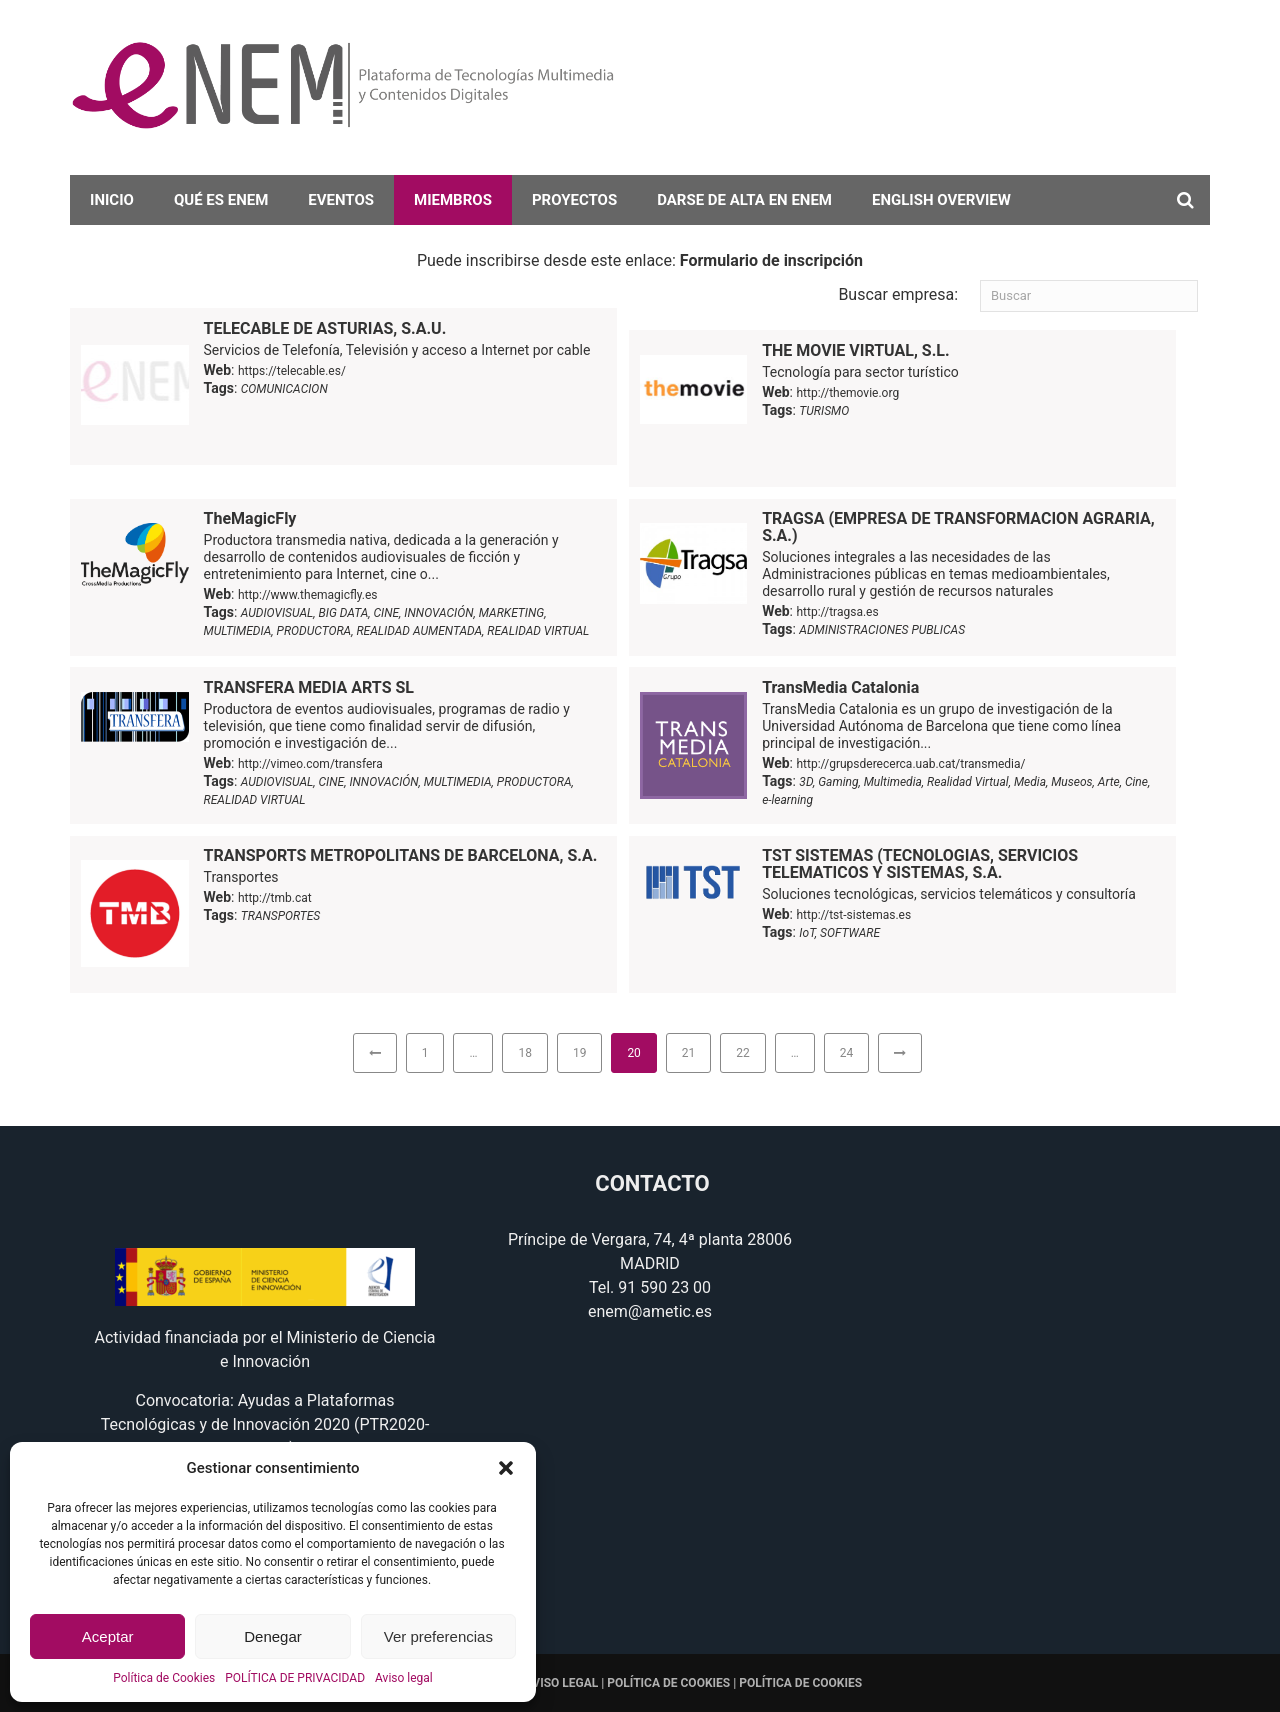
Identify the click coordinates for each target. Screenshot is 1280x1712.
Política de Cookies (164, 1678)
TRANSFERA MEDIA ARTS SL (309, 687)
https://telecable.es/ (292, 371)
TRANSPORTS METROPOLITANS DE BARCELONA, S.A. (401, 855)
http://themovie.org (847, 393)
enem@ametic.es (650, 1311)
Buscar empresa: (898, 294)
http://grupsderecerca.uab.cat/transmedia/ (910, 764)
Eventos (341, 200)
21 (689, 1053)
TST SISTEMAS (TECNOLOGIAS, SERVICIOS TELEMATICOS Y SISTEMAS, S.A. (920, 864)
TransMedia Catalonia (840, 687)
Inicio (112, 200)
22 (743, 1053)
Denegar (273, 1636)
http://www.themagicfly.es (308, 595)
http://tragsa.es (837, 612)
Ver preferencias (438, 1636)
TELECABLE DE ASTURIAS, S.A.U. (325, 328)
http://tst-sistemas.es (853, 915)
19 (580, 1053)
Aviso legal (404, 1678)
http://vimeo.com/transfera (310, 764)
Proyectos (574, 200)
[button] (506, 1468)
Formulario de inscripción (771, 260)
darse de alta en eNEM (744, 200)
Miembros (453, 200)
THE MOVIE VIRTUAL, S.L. (855, 350)
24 (847, 1053)
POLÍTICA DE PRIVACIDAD (295, 1678)
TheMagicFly (250, 518)
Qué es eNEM (221, 200)
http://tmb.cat (275, 898)
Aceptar (108, 1636)
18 (525, 1053)
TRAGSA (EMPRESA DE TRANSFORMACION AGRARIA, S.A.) (958, 527)
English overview (941, 200)
